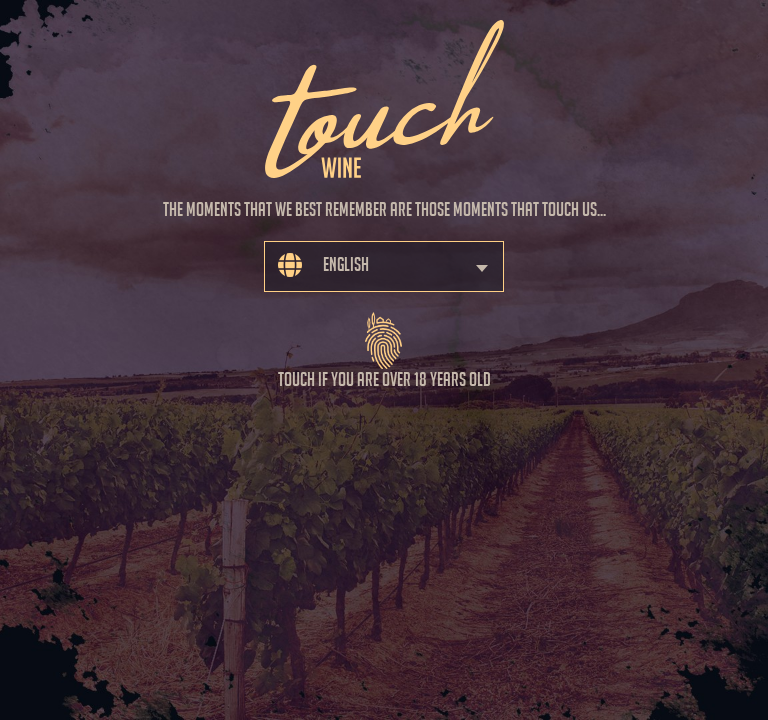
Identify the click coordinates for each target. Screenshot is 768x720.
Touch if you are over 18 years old (384, 342)
